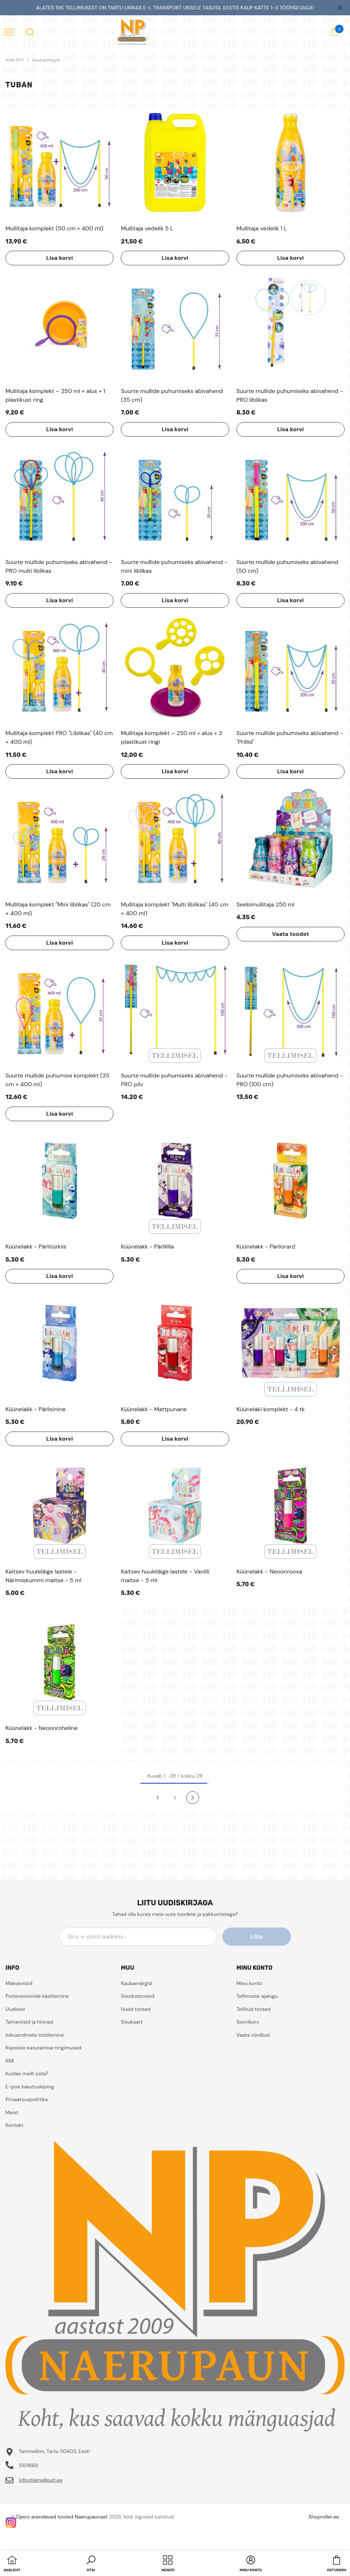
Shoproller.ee (324, 2516)
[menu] (9, 32)
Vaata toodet (290, 934)
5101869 (28, 2465)
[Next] (192, 1797)
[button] (90, 2564)
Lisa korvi (59, 258)
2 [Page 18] (175, 1798)
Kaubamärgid (46, 60)
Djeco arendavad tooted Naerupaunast (62, 2516)
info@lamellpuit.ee (41, 2480)
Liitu (258, 1936)
